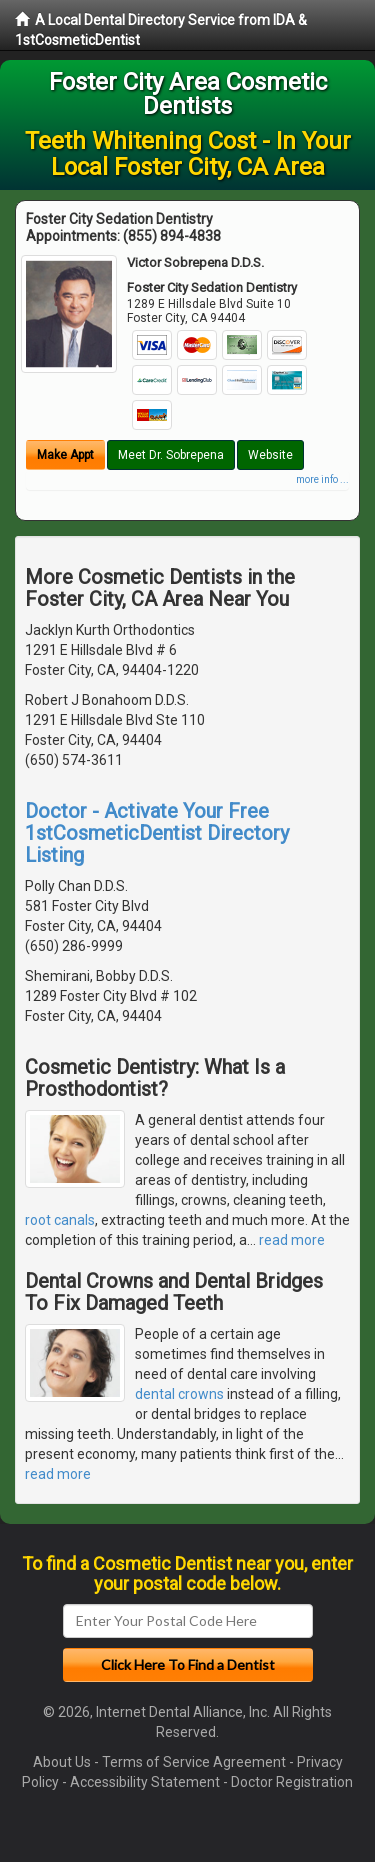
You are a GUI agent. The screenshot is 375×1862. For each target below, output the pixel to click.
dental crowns (179, 1394)
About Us (62, 1762)
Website (270, 455)
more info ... (322, 479)
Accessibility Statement (145, 1782)
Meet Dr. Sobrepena (171, 455)
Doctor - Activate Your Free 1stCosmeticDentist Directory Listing (157, 833)
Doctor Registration (292, 1782)
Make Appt (65, 455)
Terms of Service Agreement (194, 1762)
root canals (60, 1220)
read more (292, 1240)
